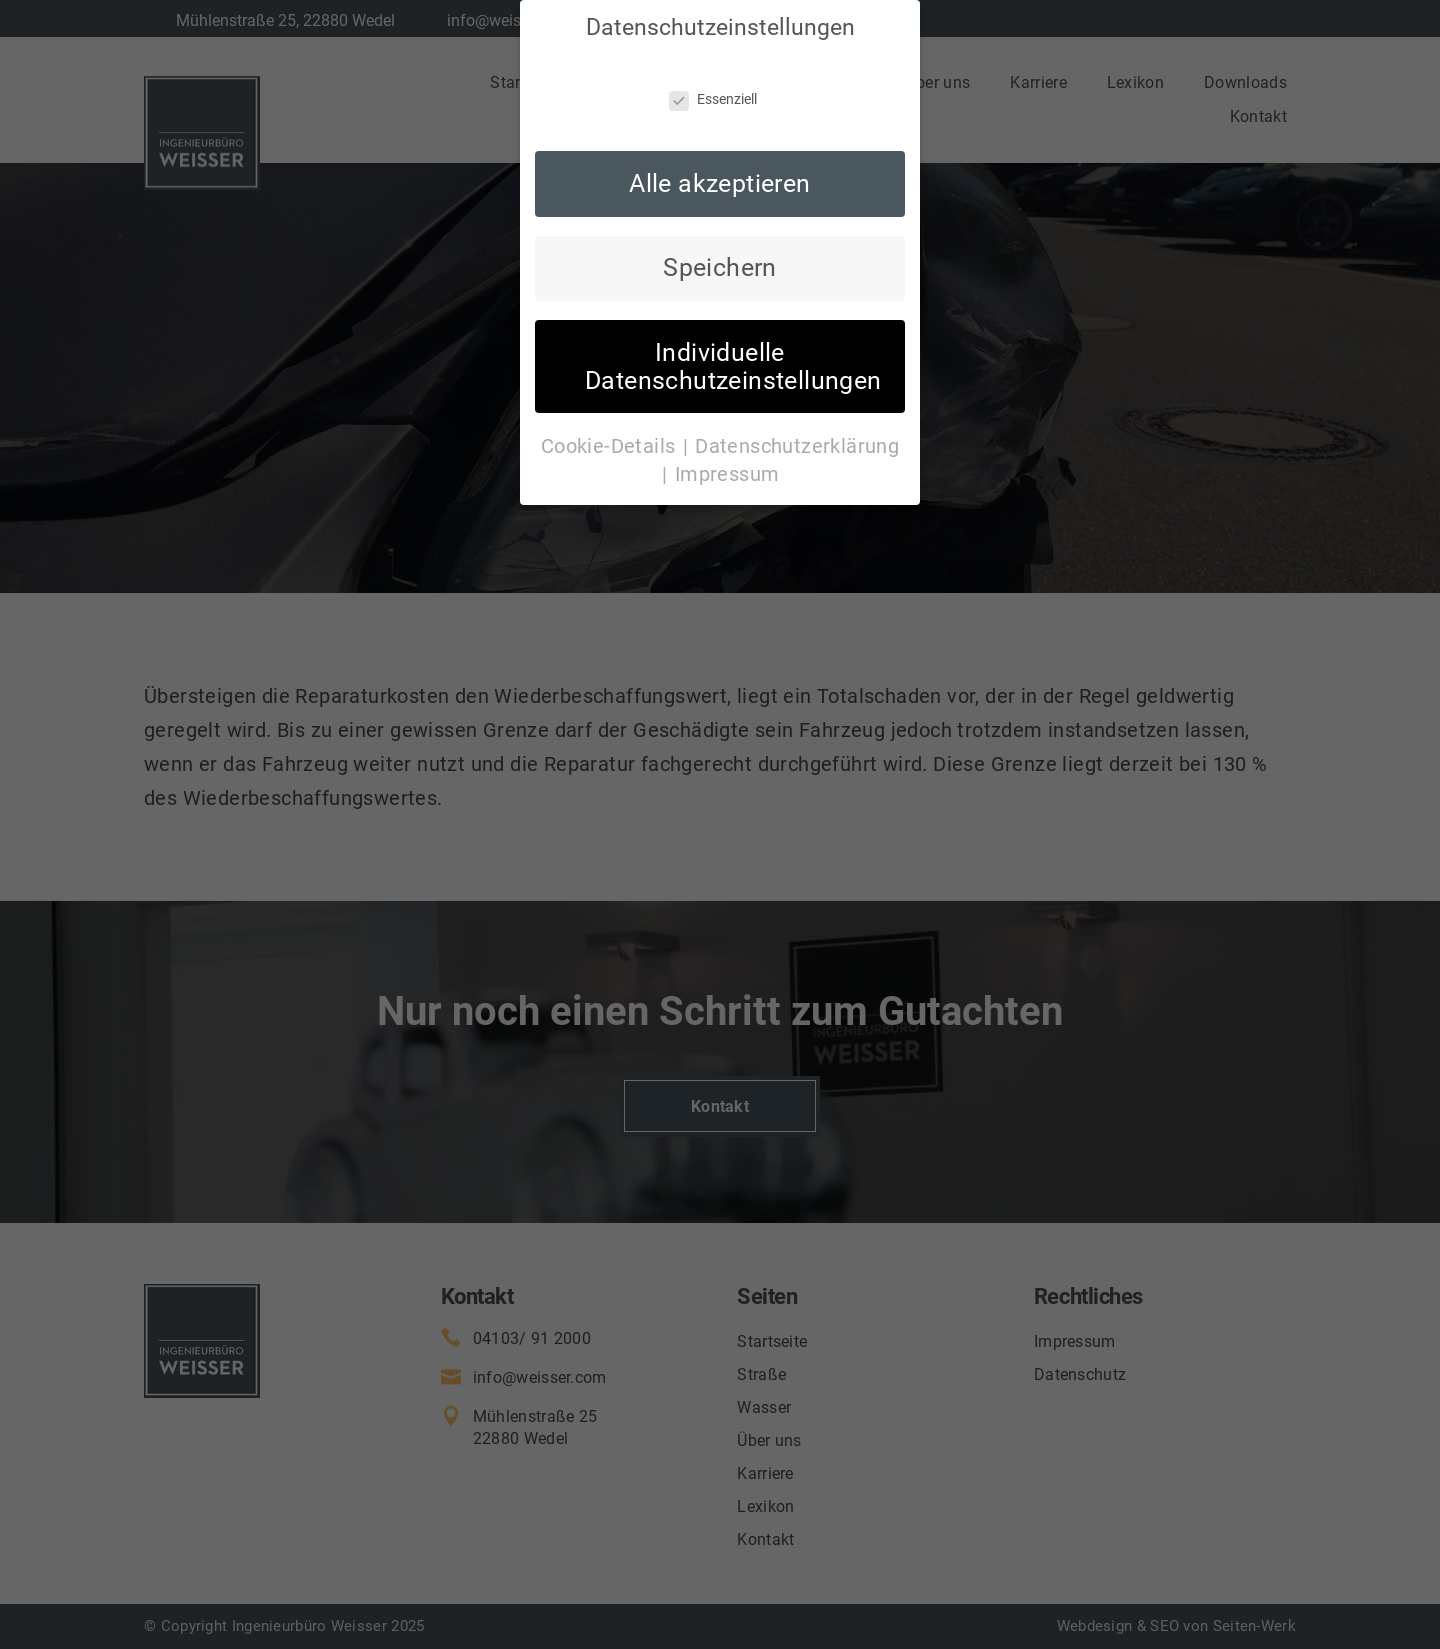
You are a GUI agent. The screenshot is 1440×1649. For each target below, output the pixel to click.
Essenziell (713, 85)
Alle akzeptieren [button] (719, 168)
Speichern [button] (720, 253)
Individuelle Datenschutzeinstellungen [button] (733, 351)
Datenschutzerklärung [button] (797, 431)
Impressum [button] (727, 459)
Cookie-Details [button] (611, 431)
